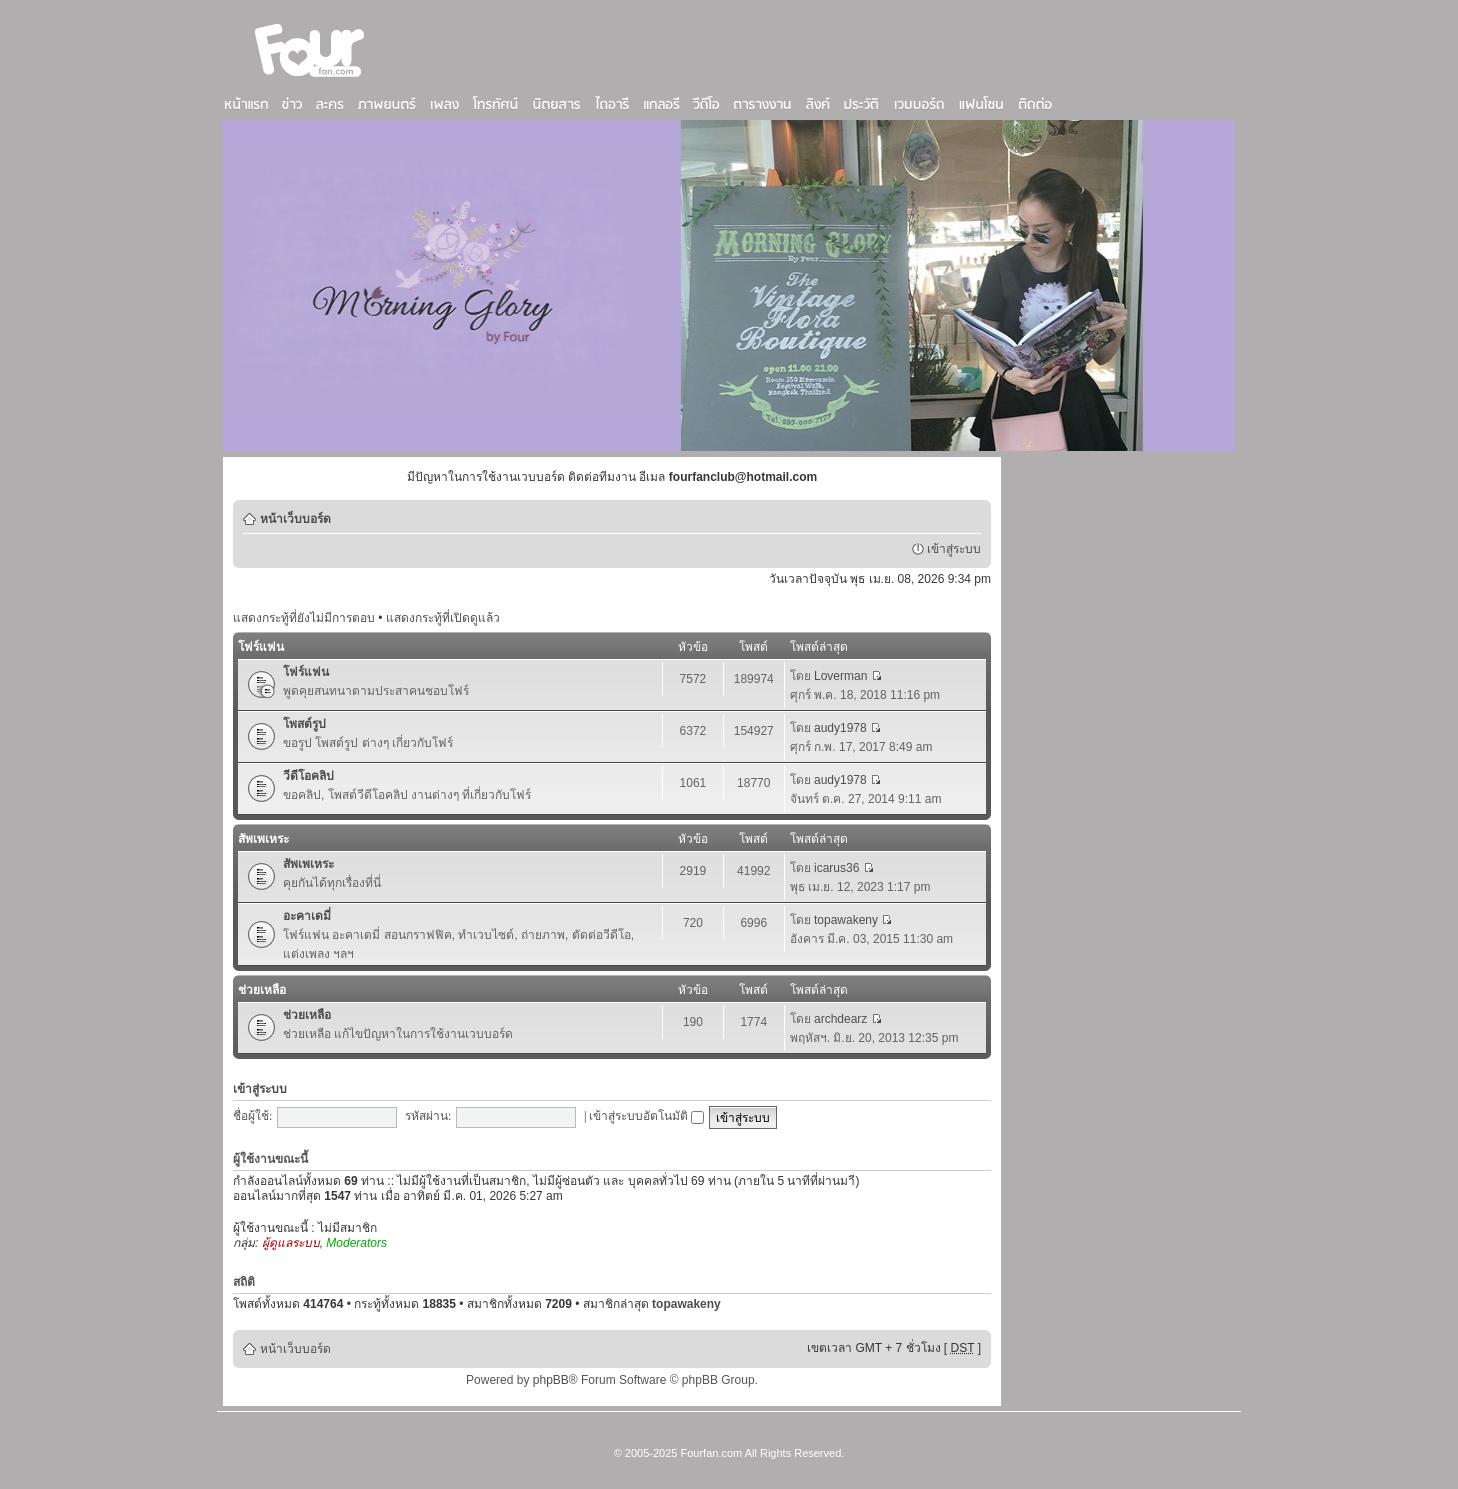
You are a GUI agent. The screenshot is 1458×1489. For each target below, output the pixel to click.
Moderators (356, 1243)
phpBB (551, 1380)
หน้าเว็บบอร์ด (295, 519)
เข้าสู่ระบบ (954, 549)
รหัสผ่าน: (428, 1116)
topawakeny (846, 920)
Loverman (840, 676)
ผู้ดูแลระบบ (291, 1243)
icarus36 (836, 868)
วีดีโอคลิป (308, 776)
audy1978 (840, 728)
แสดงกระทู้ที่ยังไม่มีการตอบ (304, 618)
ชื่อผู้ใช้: (252, 1116)
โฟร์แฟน (261, 647)
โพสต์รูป (304, 724)
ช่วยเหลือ (262, 990)
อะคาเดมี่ (307, 916)
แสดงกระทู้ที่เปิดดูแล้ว (443, 618)
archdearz (840, 1019)
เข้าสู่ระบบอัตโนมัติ (646, 1116)
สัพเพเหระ (263, 839)
